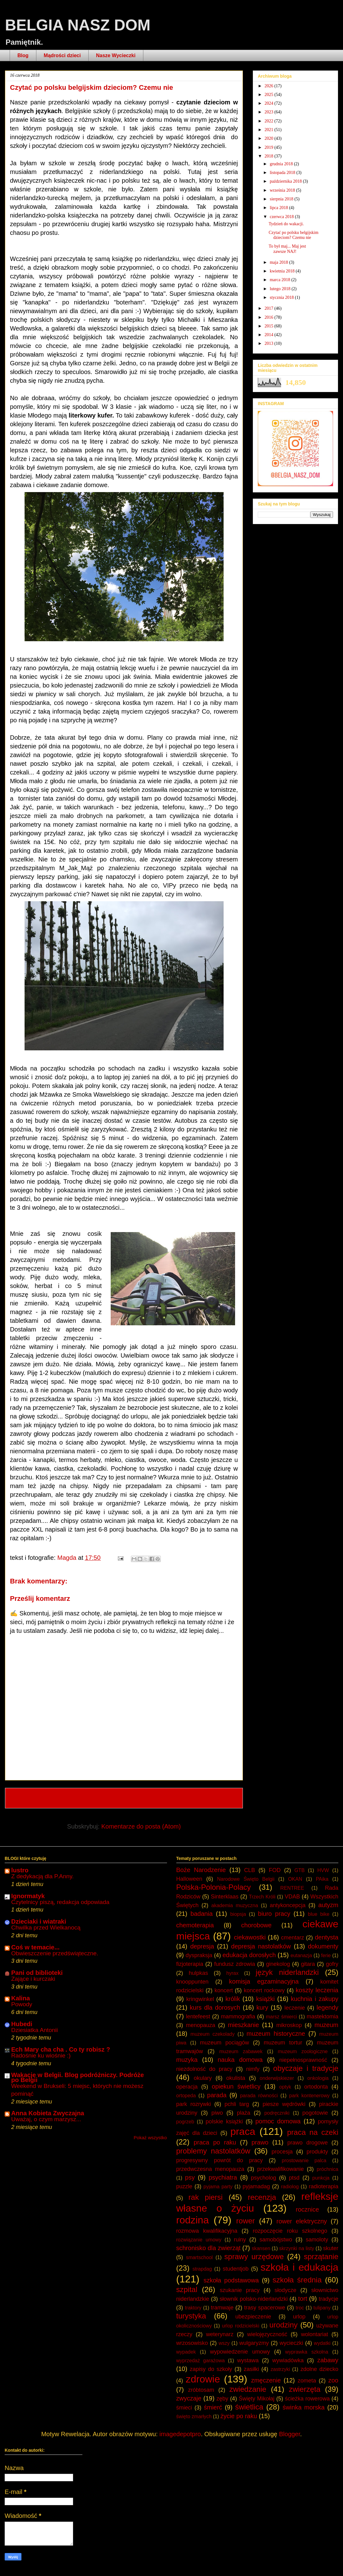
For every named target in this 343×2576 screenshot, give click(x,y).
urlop (299, 2316)
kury (262, 2007)
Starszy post (217, 1798)
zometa (307, 2380)
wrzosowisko (192, 2343)
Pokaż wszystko (150, 2137)
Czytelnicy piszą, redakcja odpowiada (60, 1902)
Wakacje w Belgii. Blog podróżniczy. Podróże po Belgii (77, 2077)
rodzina (192, 2220)
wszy (224, 2343)
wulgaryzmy (254, 2343)
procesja (282, 2152)
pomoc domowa (277, 2121)
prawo (260, 2142)
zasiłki (251, 2369)
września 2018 (283, 190)
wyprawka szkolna (306, 2351)
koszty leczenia (317, 1990)
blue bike (318, 1914)
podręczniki (277, 2113)
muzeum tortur (283, 2042)
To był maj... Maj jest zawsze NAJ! (287, 249)
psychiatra (223, 2177)
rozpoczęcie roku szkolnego (290, 2231)
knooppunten (192, 1982)
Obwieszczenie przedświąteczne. (54, 1953)
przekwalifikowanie (280, 2169)
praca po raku (215, 2142)
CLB (249, 1870)
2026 (270, 86)
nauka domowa (240, 2059)
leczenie (295, 2008)
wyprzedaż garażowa (200, 2360)
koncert (224, 1990)
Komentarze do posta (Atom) (141, 1826)
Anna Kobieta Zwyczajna (47, 2113)
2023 (270, 112)
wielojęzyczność (267, 2334)
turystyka (191, 2316)
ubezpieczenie (253, 2316)
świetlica (249, 2407)
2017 (270, 308)
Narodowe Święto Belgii (245, 1879)
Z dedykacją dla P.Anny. (42, 1876)
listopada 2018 (283, 172)
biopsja (238, 1914)
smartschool (199, 2257)
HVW (323, 1870)
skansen (261, 2248)
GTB (299, 1870)
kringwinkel (200, 1999)
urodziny (283, 2325)
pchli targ (237, 2104)
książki (265, 1998)
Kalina (20, 1998)
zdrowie (203, 2379)
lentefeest (198, 2016)
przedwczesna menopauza (210, 2169)
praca (242, 2131)
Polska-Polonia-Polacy (213, 1887)
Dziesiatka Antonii (34, 2030)
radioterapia (323, 2186)
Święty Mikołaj (257, 2399)
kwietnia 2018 (282, 271)
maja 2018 (279, 262)
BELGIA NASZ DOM (78, 25)
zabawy (327, 2360)
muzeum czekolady (213, 2034)
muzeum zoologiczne (303, 2051)
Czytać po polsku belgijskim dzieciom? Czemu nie (293, 235)
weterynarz (220, 2334)
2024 (270, 103)
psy (190, 2177)
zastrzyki (280, 2369)
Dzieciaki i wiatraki (38, 1921)
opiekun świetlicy (236, 2086)
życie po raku (238, 2416)
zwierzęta (304, 2389)
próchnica (327, 2169)
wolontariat (314, 2334)
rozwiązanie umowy (198, 2239)
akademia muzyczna (234, 1905)
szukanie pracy (240, 2290)
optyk (285, 2087)
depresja (202, 1946)
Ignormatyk (28, 1896)
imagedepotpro (180, 2434)
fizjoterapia (189, 1964)
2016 (270, 317)
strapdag (202, 2269)
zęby (222, 2399)
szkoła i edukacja (299, 2267)
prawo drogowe (307, 2143)
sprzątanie (321, 2256)
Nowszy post (31, 1798)
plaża (243, 2113)
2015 (270, 326)
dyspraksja (199, 1955)
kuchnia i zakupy (314, 1998)
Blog (23, 55)
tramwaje (222, 2307)
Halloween (189, 1879)
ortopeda (186, 2095)
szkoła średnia (297, 2280)
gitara (308, 1964)
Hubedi (21, 2024)
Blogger (289, 2434)
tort (302, 2298)
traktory (193, 2307)
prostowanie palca (304, 2160)
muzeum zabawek (240, 2051)
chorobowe (256, 1925)
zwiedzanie (248, 2389)
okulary (203, 2078)
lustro (20, 1870)
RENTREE (292, 1888)
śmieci (184, 2408)
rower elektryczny (301, 2221)
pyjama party (217, 2186)
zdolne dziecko (319, 2369)
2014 (270, 334)
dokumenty (323, 1946)
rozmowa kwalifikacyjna (207, 2231)
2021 (270, 129)
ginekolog (278, 1964)
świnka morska (304, 2407)
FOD (274, 1870)
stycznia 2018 (282, 297)
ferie (326, 1955)
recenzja (262, 2197)
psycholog (263, 2178)
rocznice (307, 2209)
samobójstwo (276, 2239)
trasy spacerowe (264, 2307)
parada (216, 2095)
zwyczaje (189, 2398)
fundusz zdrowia (234, 1964)
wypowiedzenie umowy (240, 2352)
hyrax (232, 1973)
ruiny (240, 2239)
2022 (270, 121)
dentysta (326, 1937)
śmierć (213, 2407)
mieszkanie (243, 2024)
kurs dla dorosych (215, 2007)
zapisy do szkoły (211, 2369)
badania (202, 1913)
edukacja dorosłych (249, 1955)
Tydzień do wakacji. (286, 224)
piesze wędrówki (283, 2104)
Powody (21, 2004)
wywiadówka (288, 2360)
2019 (270, 147)
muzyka (187, 2059)
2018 (270, 156)
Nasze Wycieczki (116, 55)
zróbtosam (201, 2390)
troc (300, 2307)
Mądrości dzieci (62, 55)
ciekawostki (250, 1937)
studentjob (235, 2269)
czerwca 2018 (282, 216)
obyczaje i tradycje (305, 2068)
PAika (322, 1879)
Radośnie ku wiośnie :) (41, 2055)
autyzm (328, 1905)
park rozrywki (193, 2104)
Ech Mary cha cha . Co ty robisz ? (60, 2049)
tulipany (322, 2307)
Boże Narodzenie (201, 1869)
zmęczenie (266, 2380)
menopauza (200, 2025)
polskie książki (224, 2121)
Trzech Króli (262, 1896)
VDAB (292, 1896)
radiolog (290, 2186)
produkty (317, 2152)
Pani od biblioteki (37, 1972)
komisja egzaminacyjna (264, 1981)
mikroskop (289, 2025)
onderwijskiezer (277, 2078)
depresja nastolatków (261, 1946)
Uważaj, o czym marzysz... (46, 2119)
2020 (270, 138)
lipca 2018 (279, 207)
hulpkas (198, 1973)
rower (245, 2221)
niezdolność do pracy (204, 2069)
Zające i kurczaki (33, 1978)
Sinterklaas (225, 1896)
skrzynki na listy (296, 2248)
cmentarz (292, 1937)
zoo (333, 2380)
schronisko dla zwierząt (208, 2248)
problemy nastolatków (213, 2151)
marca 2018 (280, 279)
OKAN (295, 1879)
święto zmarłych (194, 2416)
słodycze (285, 2290)
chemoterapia (195, 1925)
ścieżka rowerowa (307, 2399)
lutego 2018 (280, 288)
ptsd (294, 2178)
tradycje (328, 2299)
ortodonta (316, 2087)
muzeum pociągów (224, 2042)
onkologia (318, 2078)
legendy (327, 2007)
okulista (235, 2078)
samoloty (317, 2239)
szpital (186, 2289)
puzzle (184, 2186)
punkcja (320, 2178)
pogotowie (315, 2113)
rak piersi (205, 2197)
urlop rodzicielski (240, 2325)
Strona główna (124, 1798)
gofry (332, 1964)
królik (232, 1998)
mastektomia (322, 2016)
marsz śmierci (281, 2016)
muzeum (326, 2024)
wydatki (322, 2343)
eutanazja (301, 1955)
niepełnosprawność (303, 2060)
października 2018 (286, 181)
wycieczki (291, 2343)
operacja (187, 2087)
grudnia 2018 (282, 164)
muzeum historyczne (276, 2033)
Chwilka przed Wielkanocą (46, 1927)
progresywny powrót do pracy (219, 2160)
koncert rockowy (264, 1990)
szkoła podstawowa (231, 2280)
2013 (270, 343)
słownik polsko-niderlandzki (254, 2299)
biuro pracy (274, 1913)
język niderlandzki (287, 1972)
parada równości (259, 2095)
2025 (270, 94)
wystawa (248, 2360)
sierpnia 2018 (282, 199)
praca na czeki (312, 2132)
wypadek (186, 2351)
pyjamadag (256, 2186)
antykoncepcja (287, 1905)
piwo (217, 2113)
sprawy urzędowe (254, 2256)
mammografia (238, 2016)
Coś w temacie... (35, 1947)
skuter (330, 2248)
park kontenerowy (309, 2095)
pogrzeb (185, 2121)
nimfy (253, 2069)
